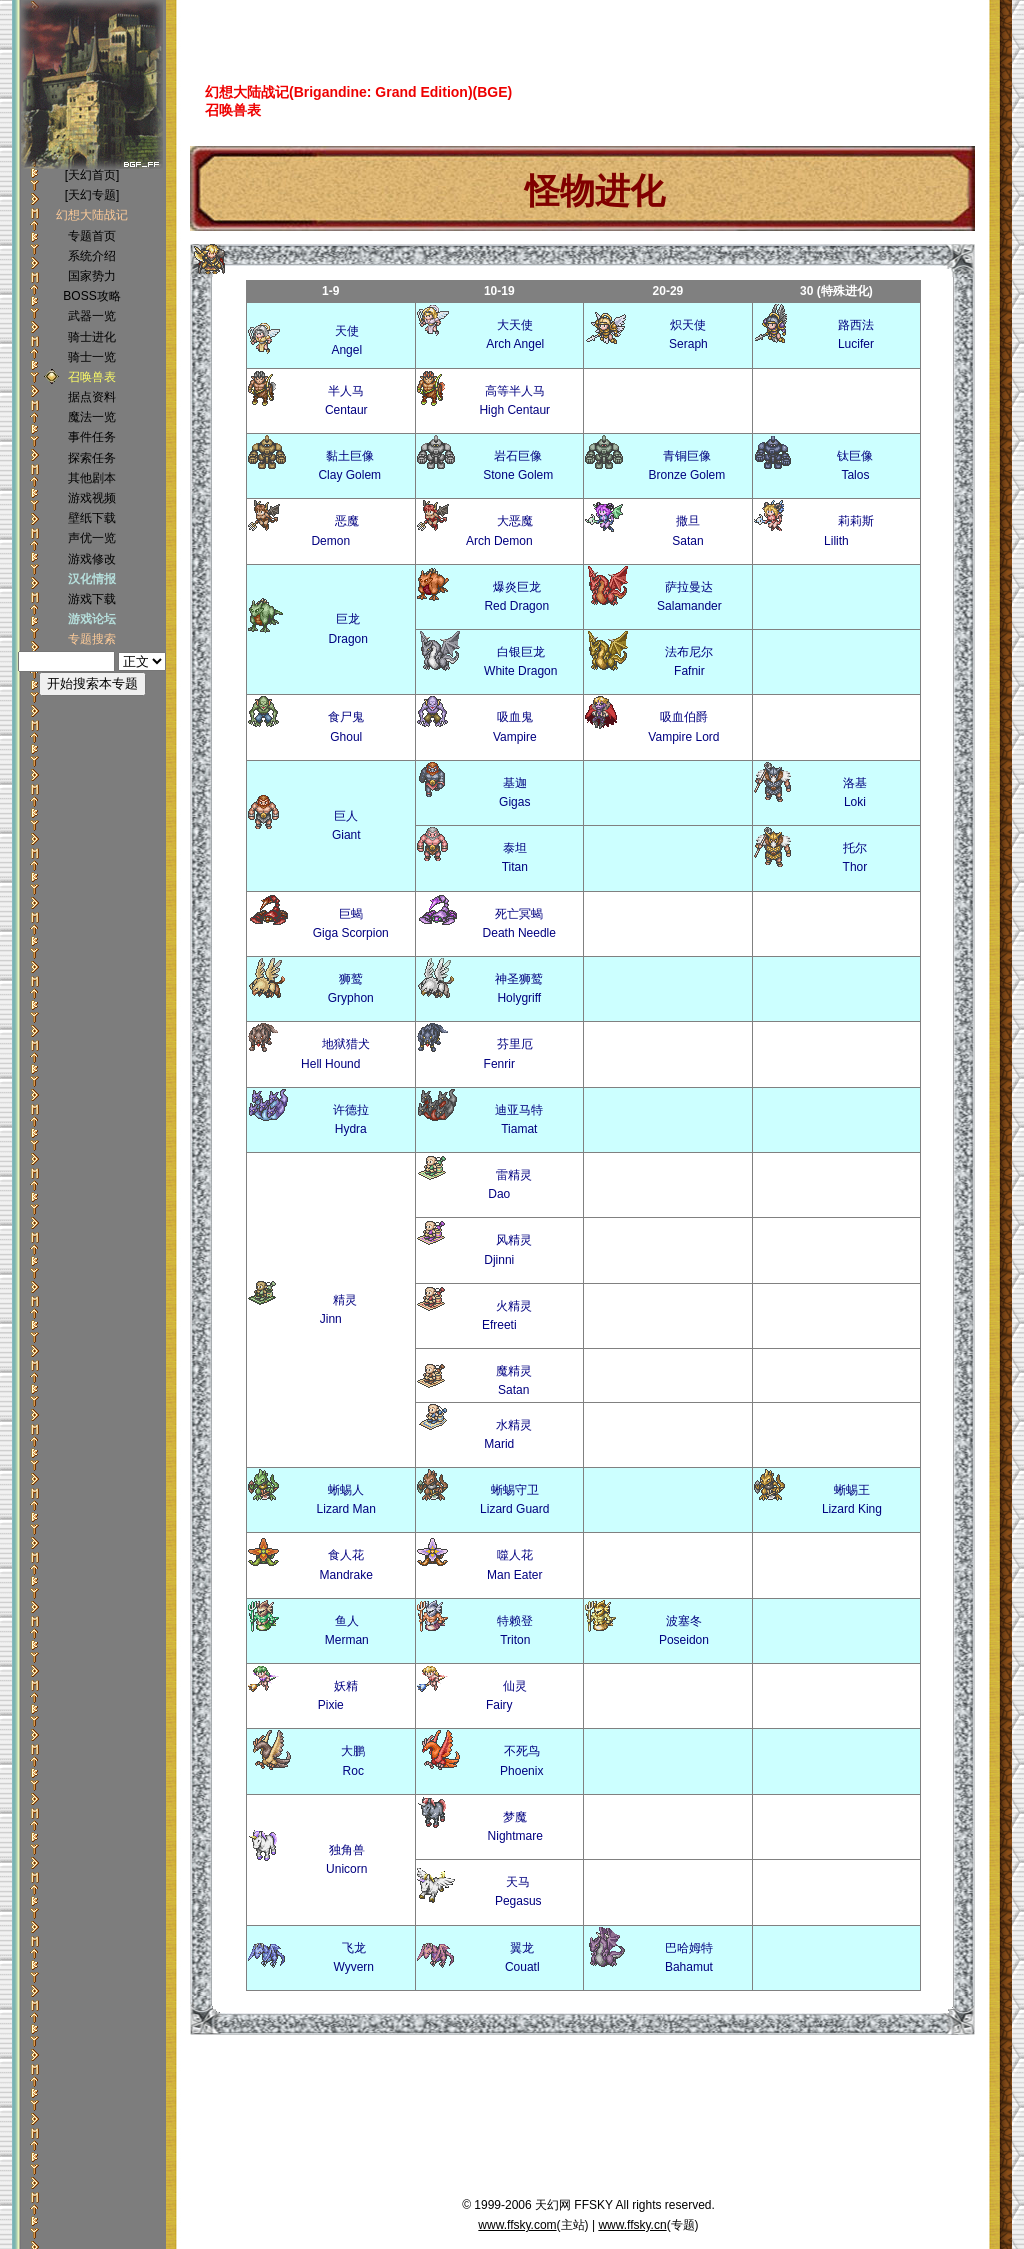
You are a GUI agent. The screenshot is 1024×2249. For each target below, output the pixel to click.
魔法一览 (92, 417)
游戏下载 (92, 599)
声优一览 (92, 538)
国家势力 (92, 276)
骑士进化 (92, 337)
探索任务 (92, 458)
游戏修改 (92, 559)
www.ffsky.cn (632, 2225)
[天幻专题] (92, 195)
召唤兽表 (92, 377)
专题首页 (92, 236)
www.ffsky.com (517, 2225)
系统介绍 (92, 256)
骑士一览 (92, 357)
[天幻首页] (92, 175)
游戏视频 (92, 498)
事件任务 (92, 437)
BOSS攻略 (91, 296)
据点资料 (92, 397)
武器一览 (92, 316)
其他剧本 (92, 478)
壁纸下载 (92, 518)
